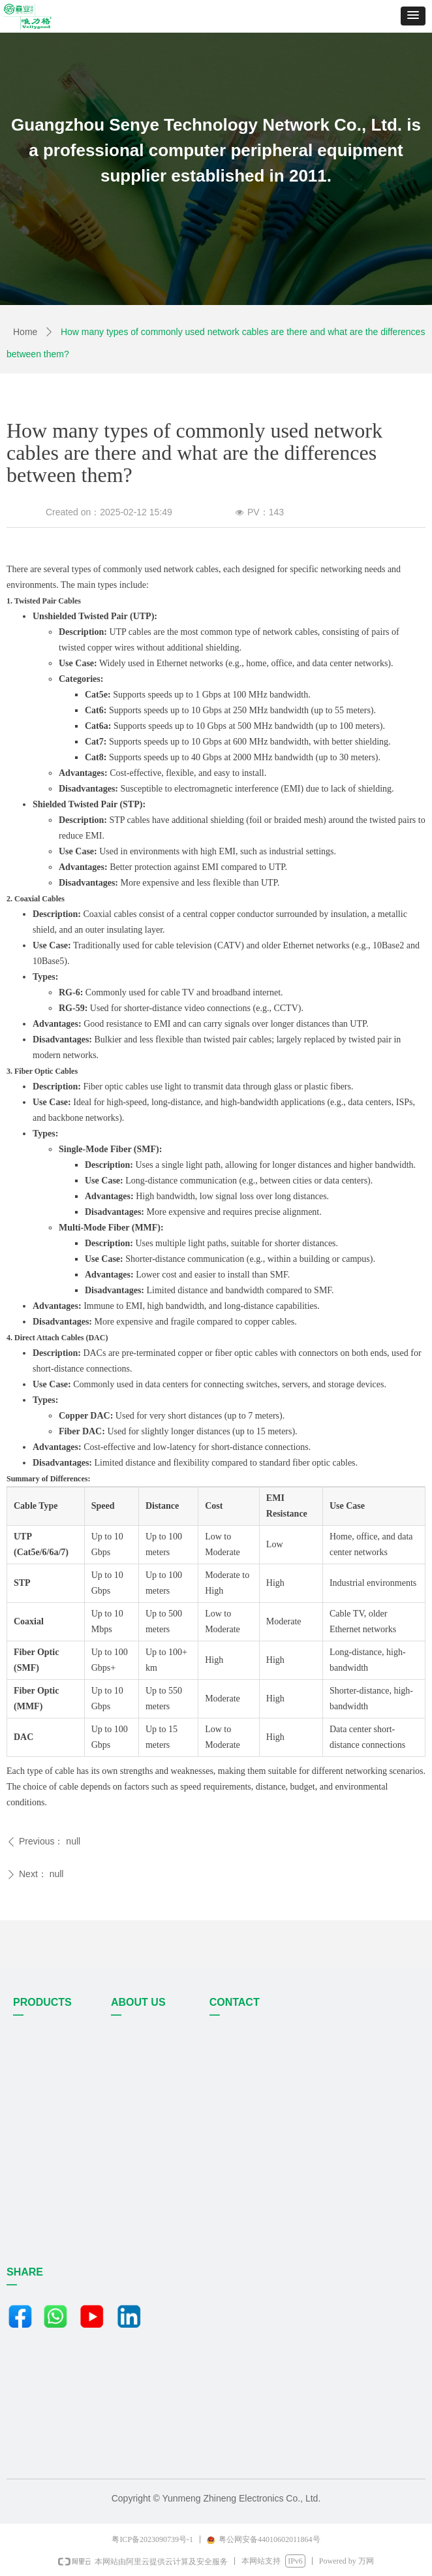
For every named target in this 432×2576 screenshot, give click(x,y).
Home (25, 332)
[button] (413, 16)
